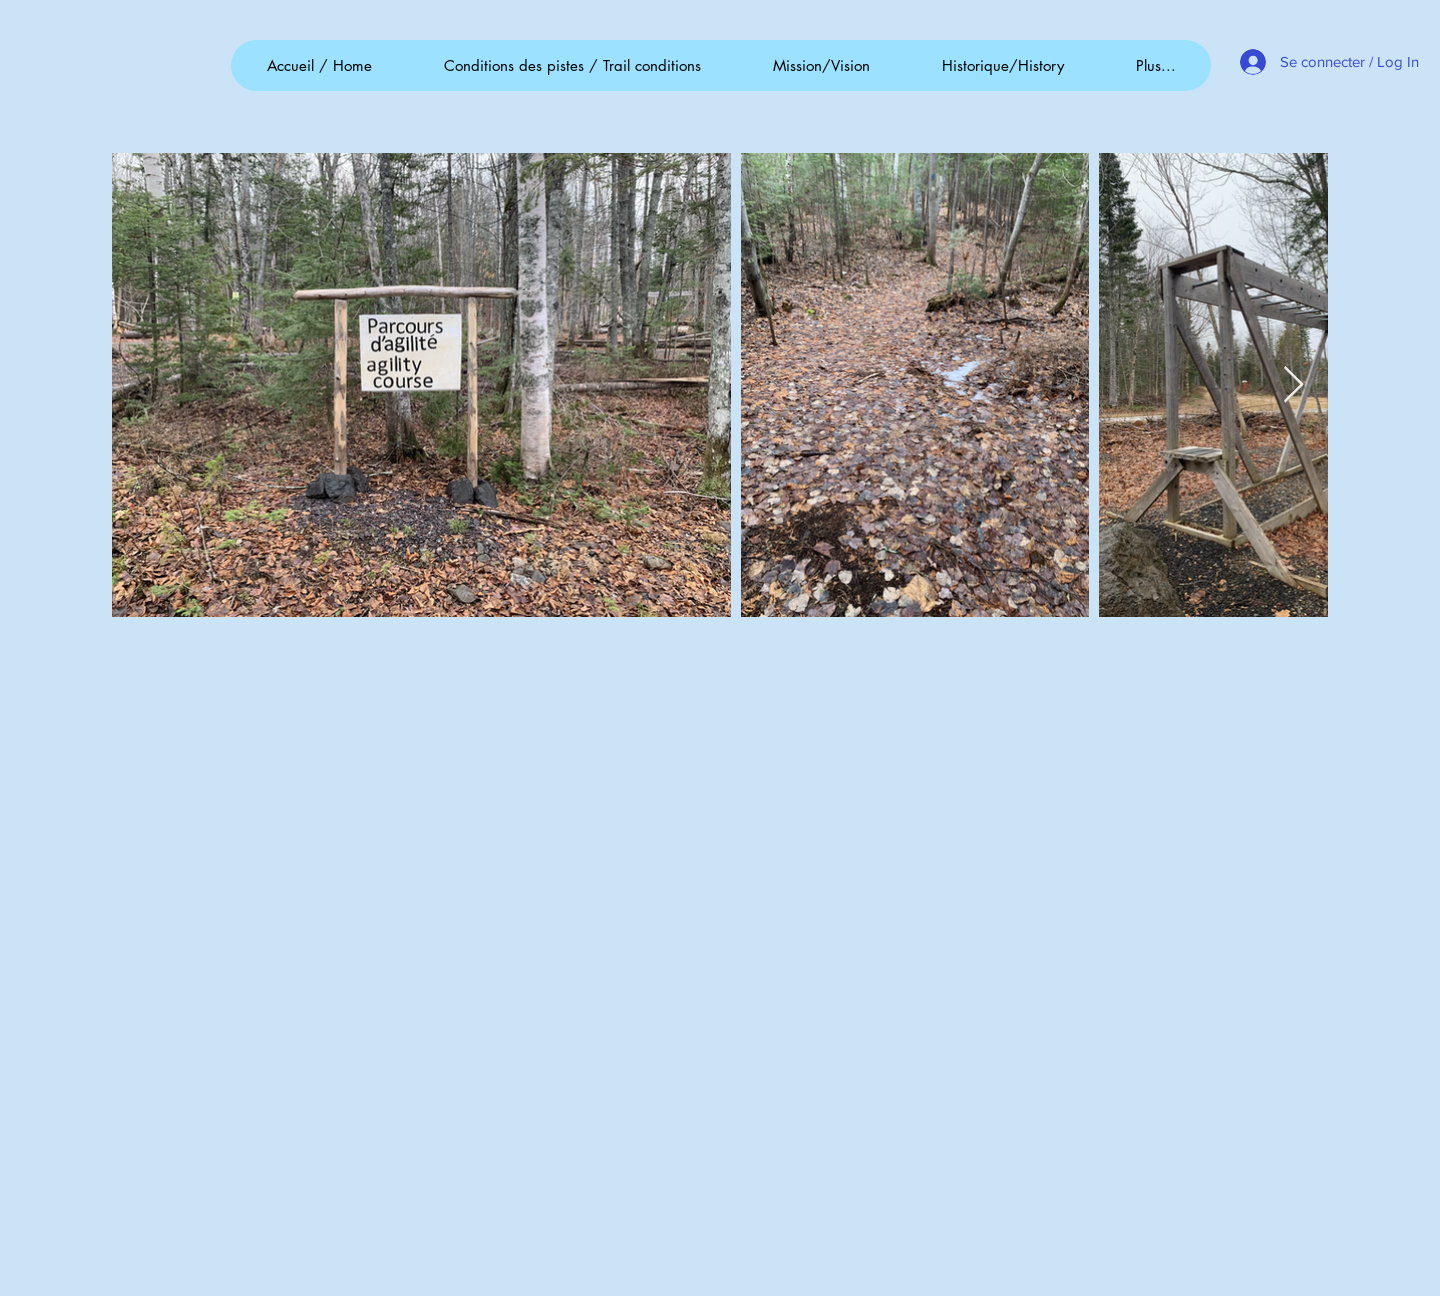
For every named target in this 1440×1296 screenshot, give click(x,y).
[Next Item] (1293, 385)
